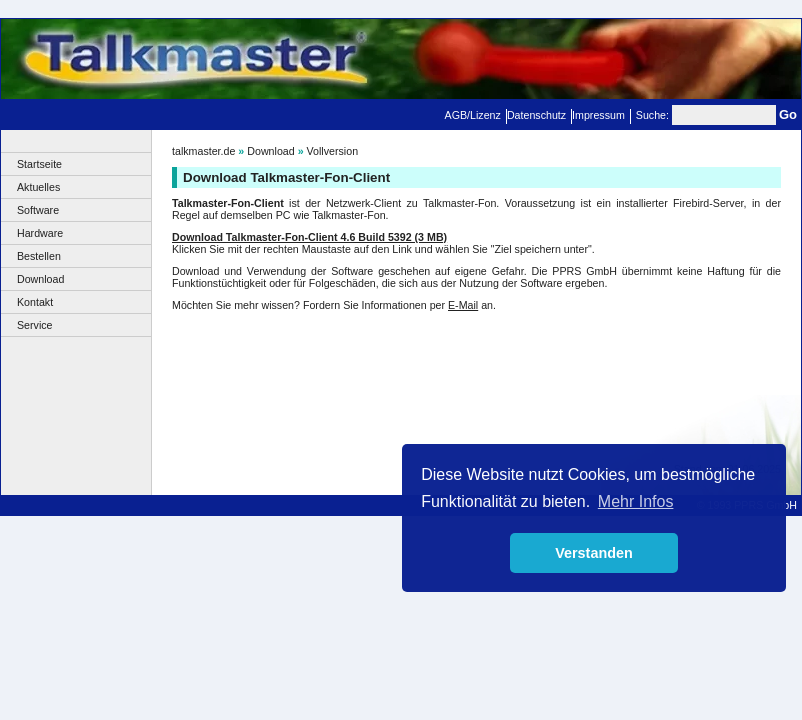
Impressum (598, 115)
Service (35, 325)
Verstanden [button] (594, 553)
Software (38, 210)
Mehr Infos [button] (636, 501)
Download (40, 279)
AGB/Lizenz (473, 115)
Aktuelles (38, 187)
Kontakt (35, 302)
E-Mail (463, 305)
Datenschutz (536, 115)
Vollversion (333, 151)
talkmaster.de (203, 151)
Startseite (39, 164)
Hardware (40, 233)
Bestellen (39, 256)
